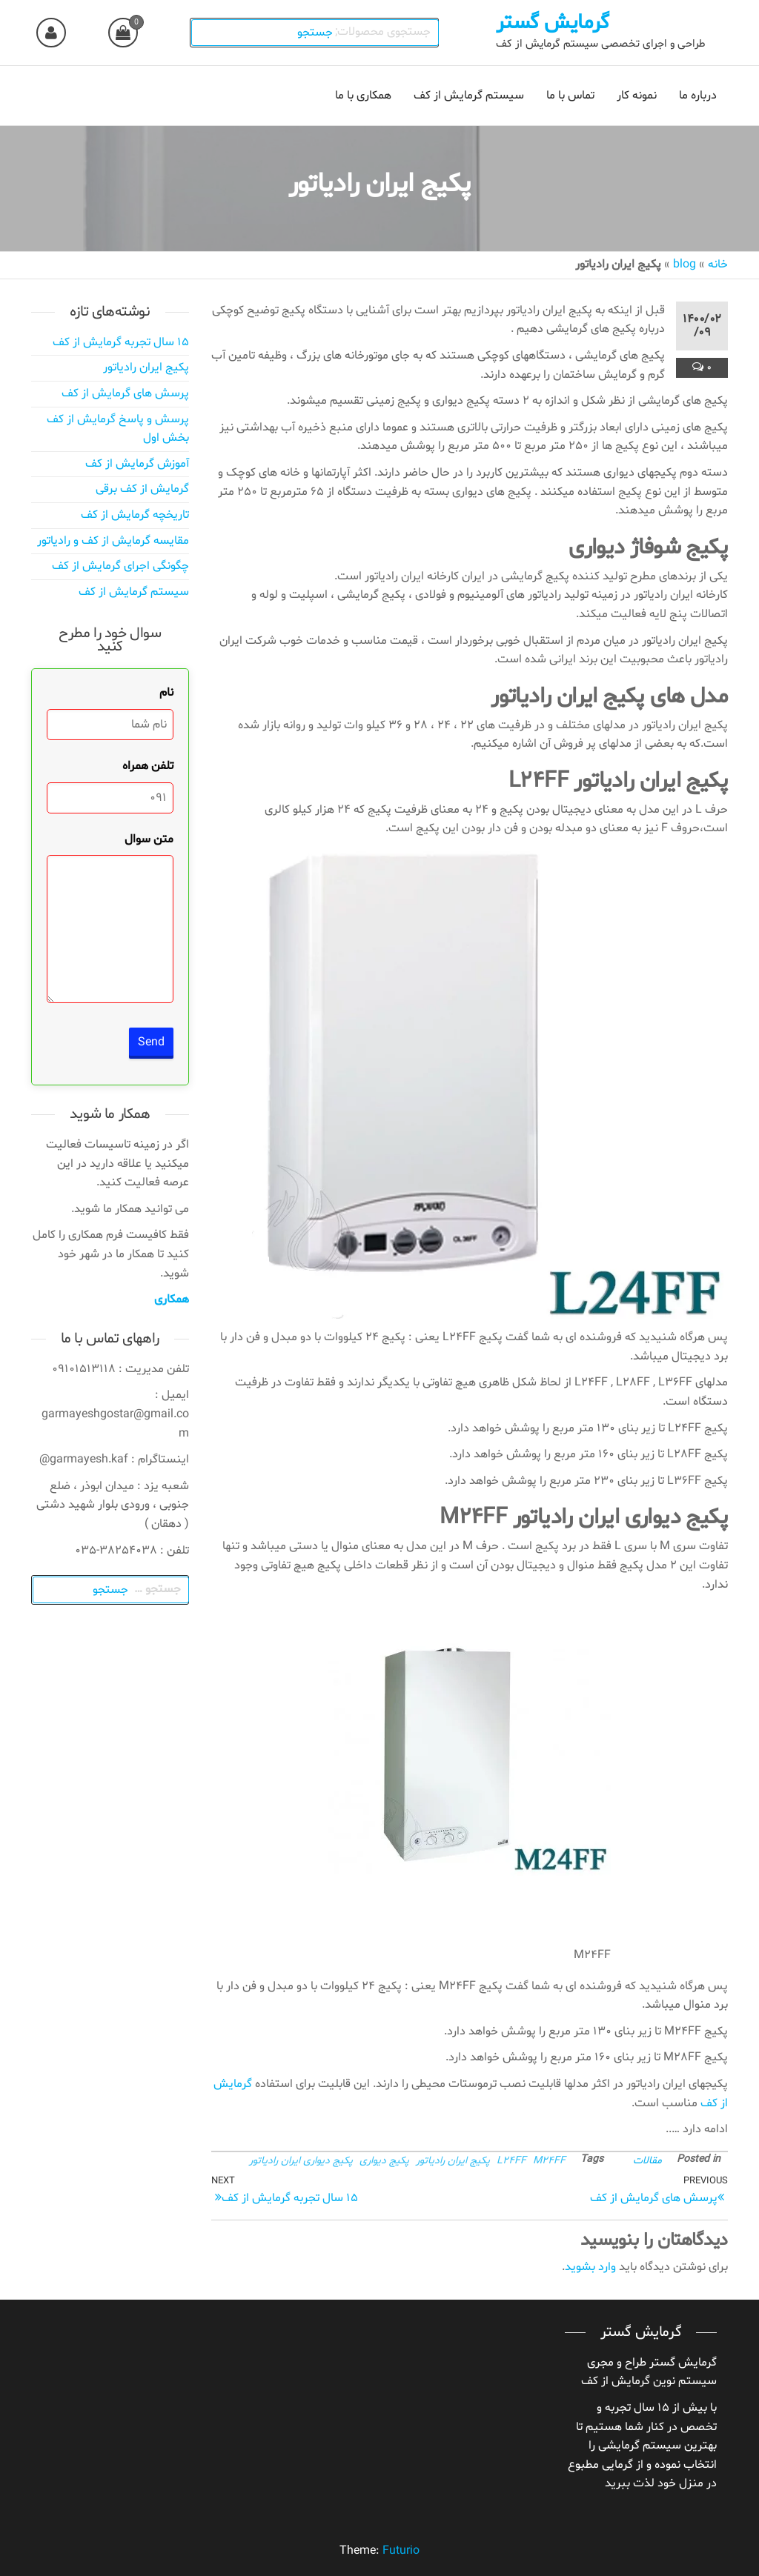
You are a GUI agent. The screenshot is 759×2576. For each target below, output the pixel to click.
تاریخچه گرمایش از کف (135, 515)
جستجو (317, 32)
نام (166, 693)
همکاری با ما (363, 95)
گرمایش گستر (552, 23)
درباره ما (698, 95)
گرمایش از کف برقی (142, 489)
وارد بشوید (590, 2267)
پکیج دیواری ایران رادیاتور (301, 2161)
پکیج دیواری (384, 2161)
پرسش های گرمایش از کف (125, 393)
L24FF (511, 2161)
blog (684, 264)
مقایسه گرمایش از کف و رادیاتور (113, 541)
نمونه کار (637, 95)
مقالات (647, 2161)
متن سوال (149, 839)
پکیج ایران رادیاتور (453, 2161)
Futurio (401, 2551)
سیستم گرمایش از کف (469, 95)
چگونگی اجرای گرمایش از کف (120, 566)
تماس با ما (570, 95)
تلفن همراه (147, 766)
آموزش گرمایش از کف (137, 464)
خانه (718, 264)
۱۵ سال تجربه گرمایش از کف (121, 342)
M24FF (549, 2161)
